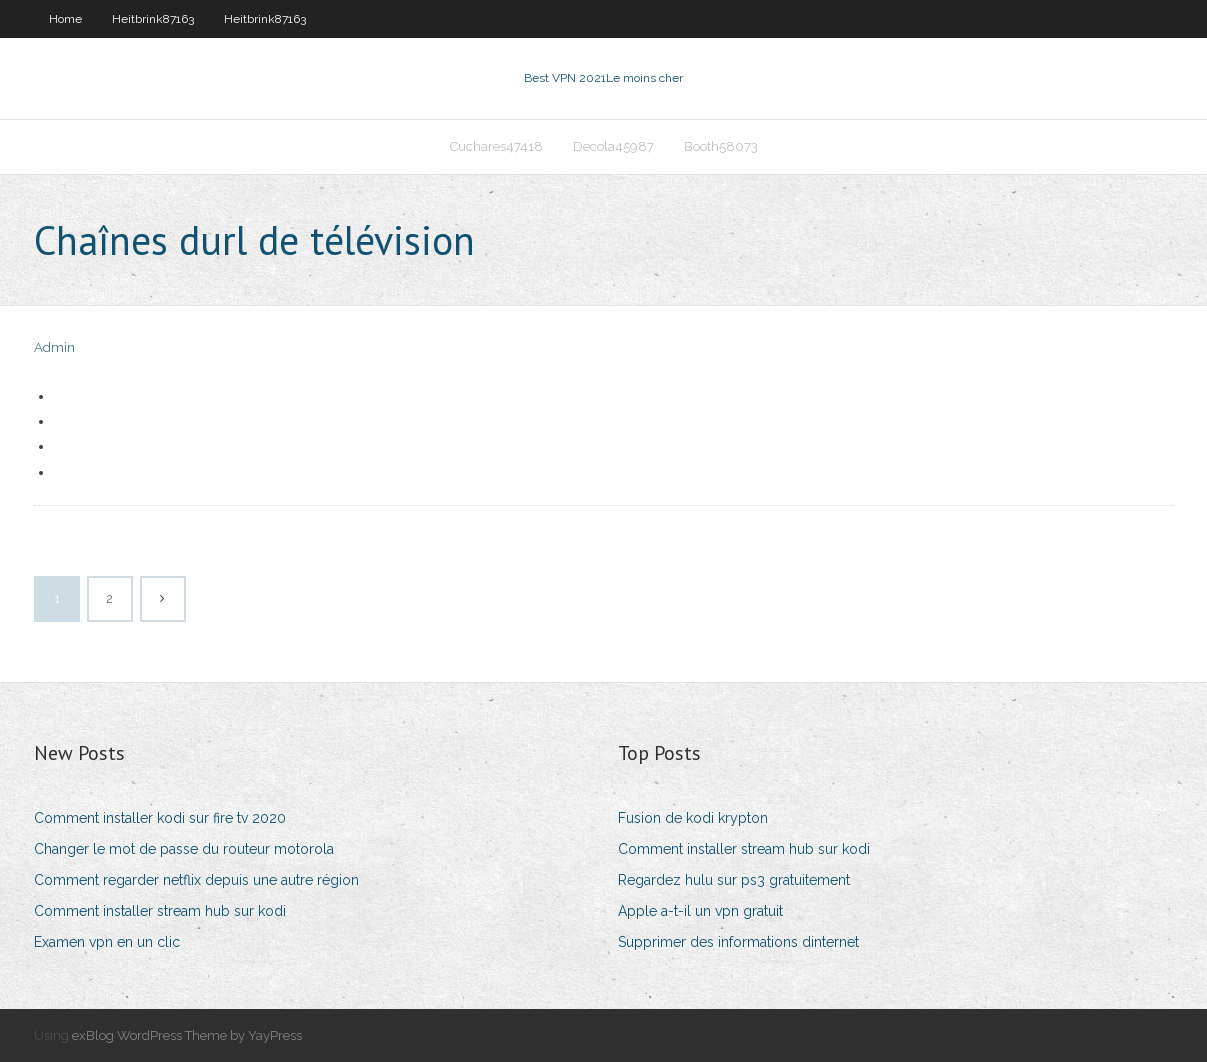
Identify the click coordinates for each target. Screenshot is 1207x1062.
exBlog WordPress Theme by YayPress (187, 1035)
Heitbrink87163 (153, 19)
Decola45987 (613, 146)
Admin (54, 347)
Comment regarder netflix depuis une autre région (196, 880)
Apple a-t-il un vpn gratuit (700, 911)
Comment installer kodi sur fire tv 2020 (160, 818)
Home (65, 19)
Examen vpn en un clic (107, 942)
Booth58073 (721, 146)
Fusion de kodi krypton (693, 818)
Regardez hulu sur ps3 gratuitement (734, 880)
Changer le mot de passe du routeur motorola (184, 849)
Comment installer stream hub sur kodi (160, 911)
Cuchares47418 (496, 146)
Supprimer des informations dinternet (738, 942)
